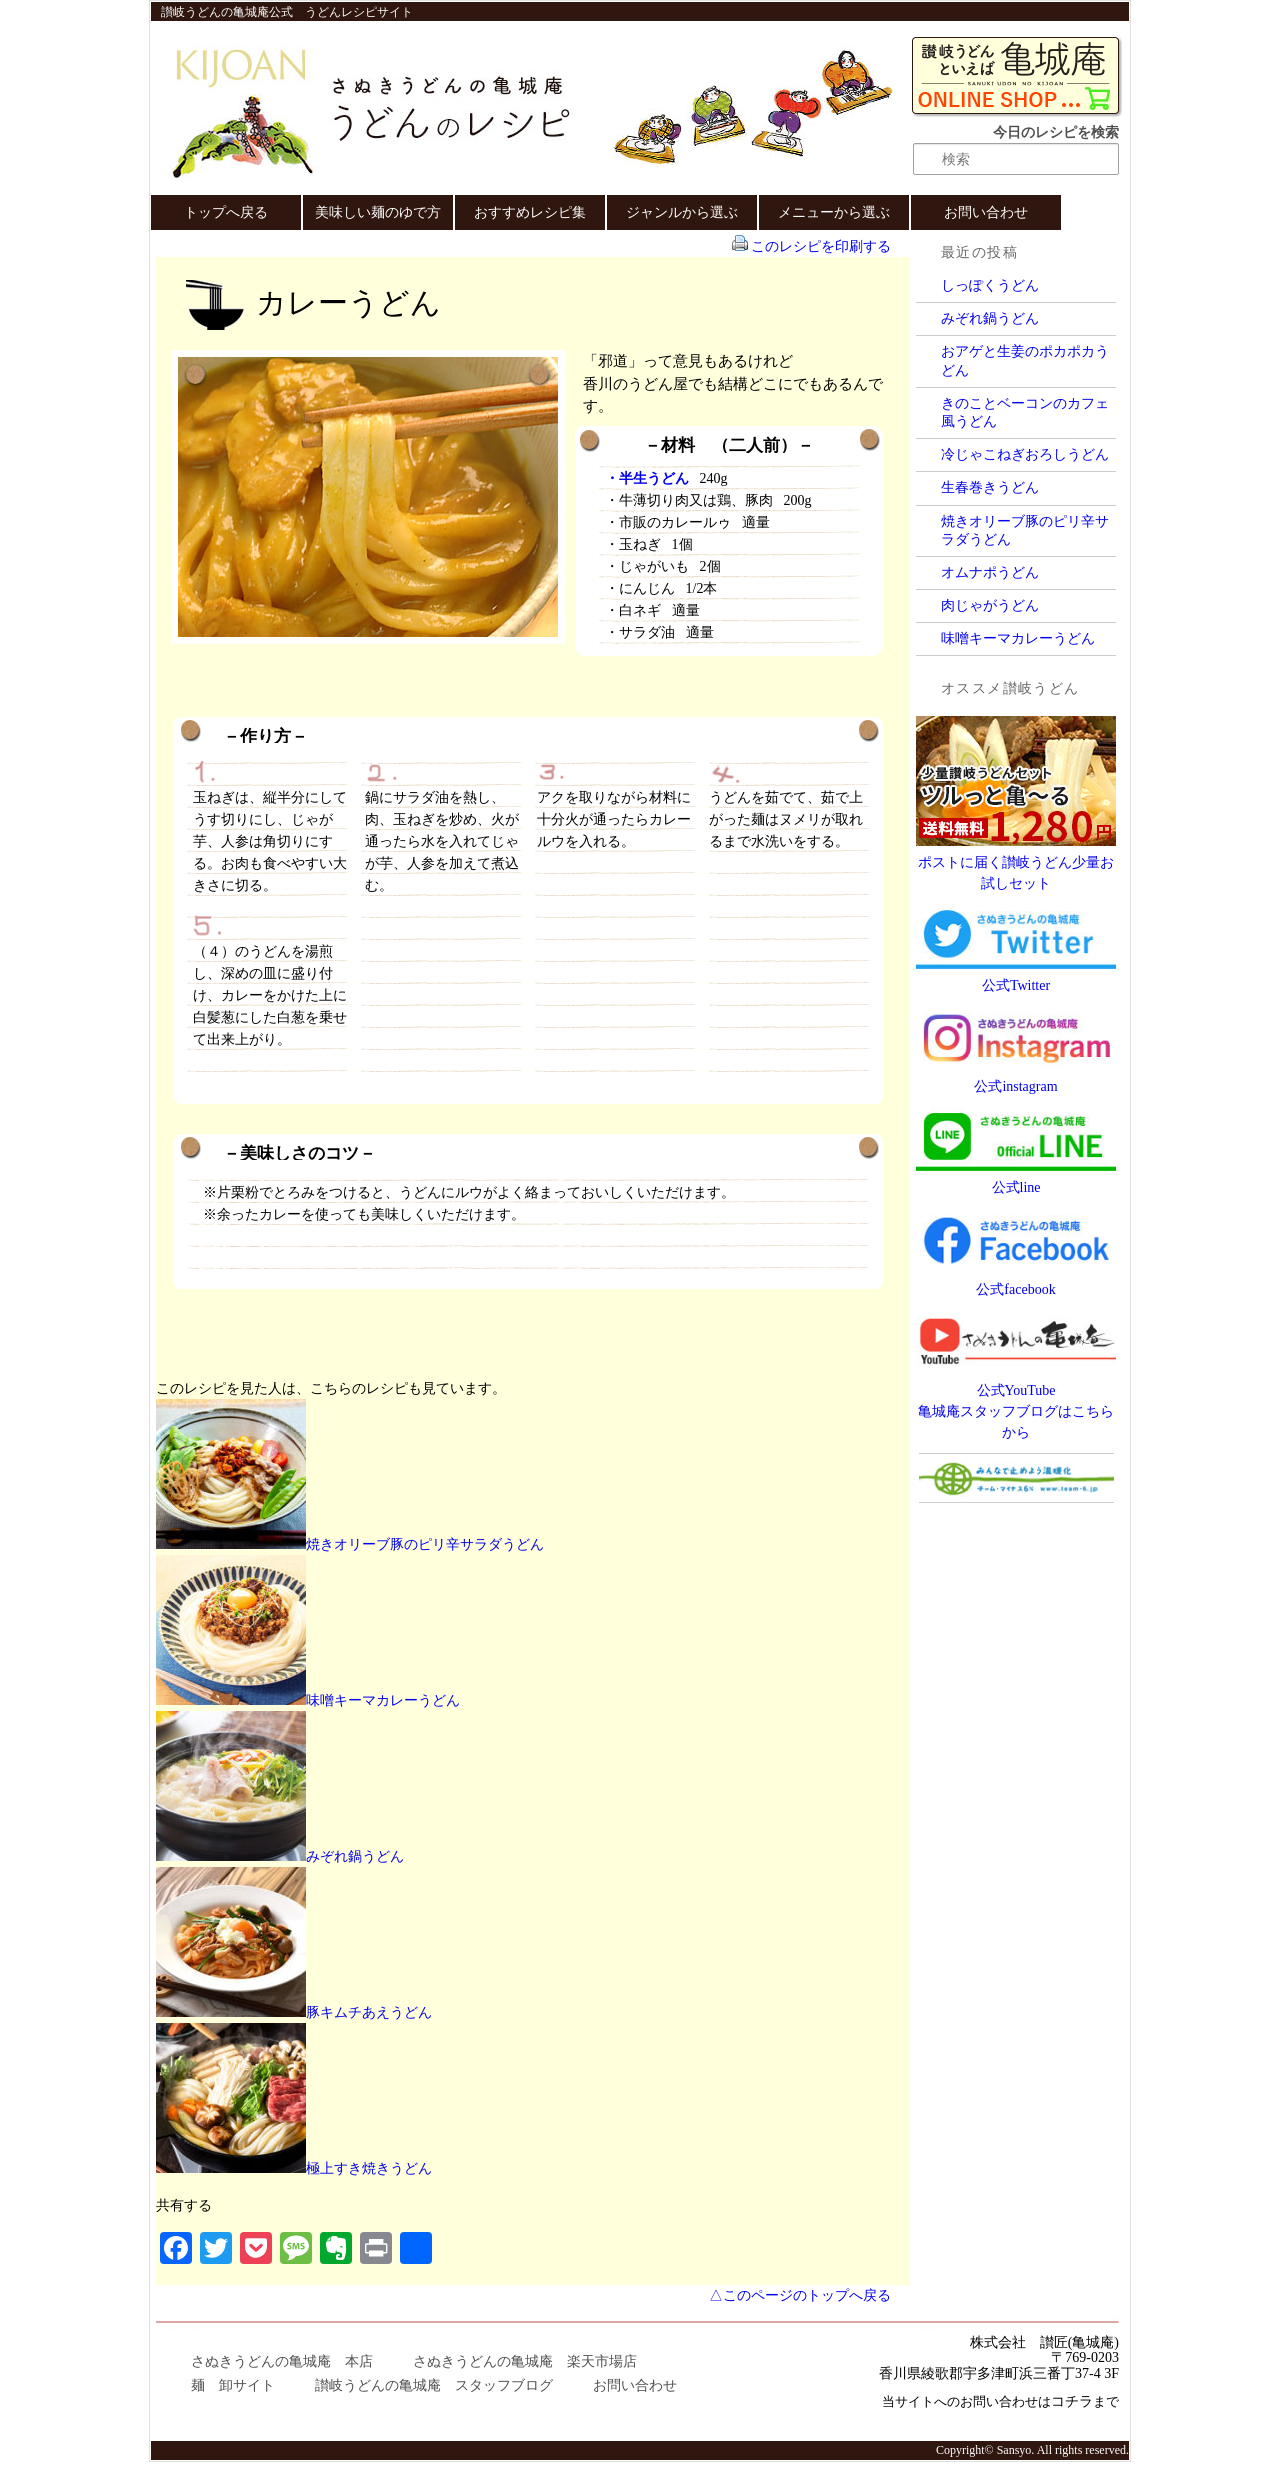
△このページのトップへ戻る (800, 2295)
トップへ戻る (226, 212)
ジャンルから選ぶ (682, 212)
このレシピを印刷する (821, 246)
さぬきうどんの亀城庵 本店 (282, 2361)
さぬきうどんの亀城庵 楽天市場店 (525, 2361)
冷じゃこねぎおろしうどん (1025, 454)
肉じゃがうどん (990, 605)
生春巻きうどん (990, 487)
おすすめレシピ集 (530, 212)
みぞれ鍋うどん (990, 318)
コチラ (1072, 2401)
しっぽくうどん (990, 285)
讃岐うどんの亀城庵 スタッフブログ (434, 2385)
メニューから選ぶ (834, 212)
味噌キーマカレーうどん (1018, 638)
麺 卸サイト (233, 2385)
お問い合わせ (986, 212)
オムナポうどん (990, 572)
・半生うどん (647, 478)
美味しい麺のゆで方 (378, 212)
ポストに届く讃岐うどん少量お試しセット (1016, 862)
